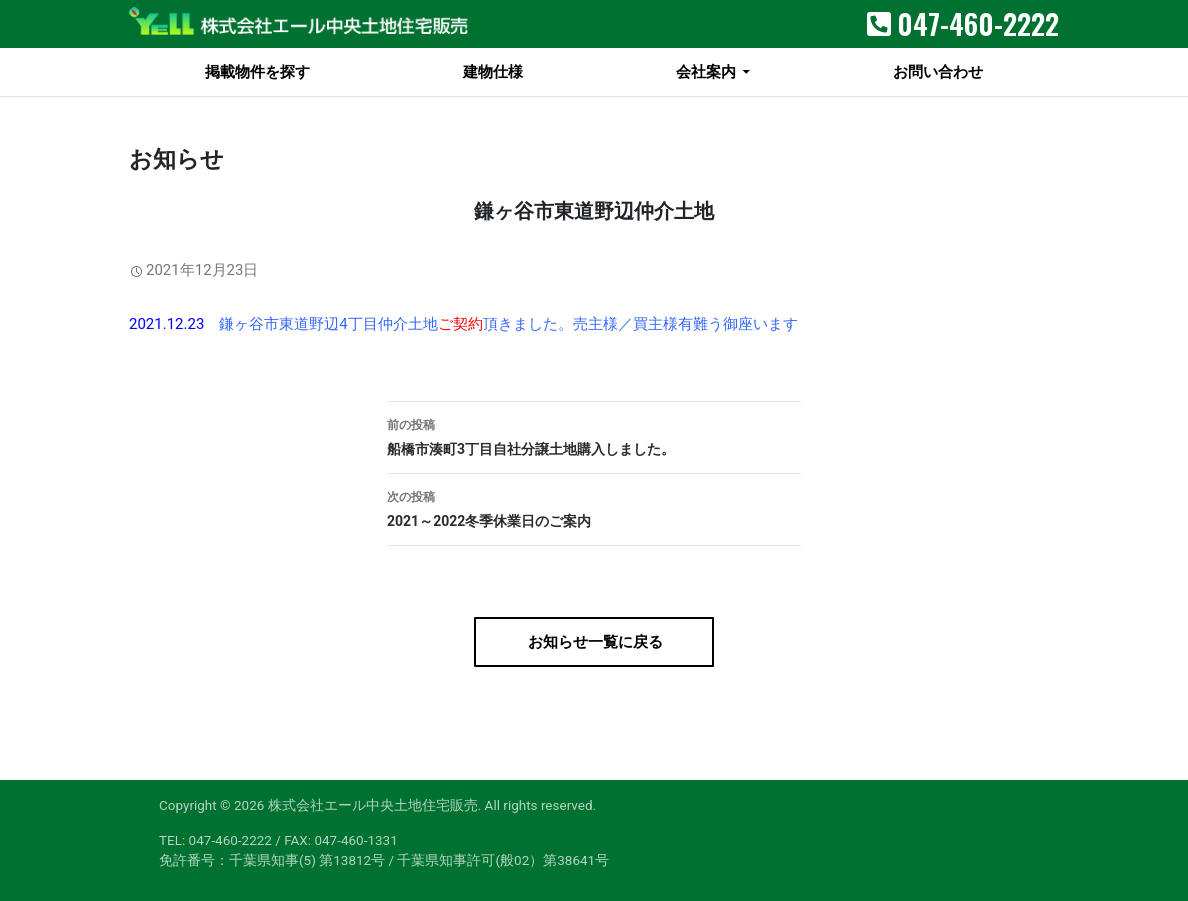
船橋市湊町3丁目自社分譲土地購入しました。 (594, 435)
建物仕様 (493, 72)
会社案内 (706, 72)
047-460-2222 (978, 23)
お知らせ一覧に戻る (594, 642)
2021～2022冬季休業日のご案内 (594, 507)
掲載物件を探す (257, 72)
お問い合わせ (938, 72)
